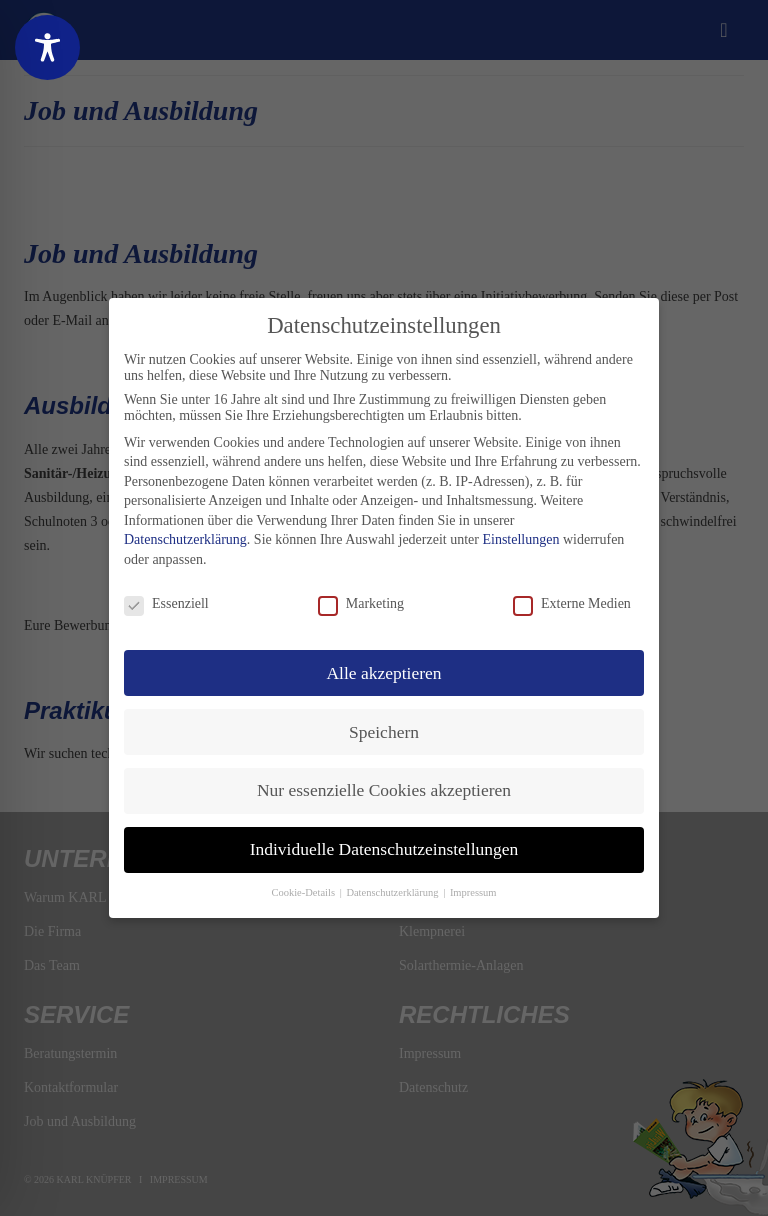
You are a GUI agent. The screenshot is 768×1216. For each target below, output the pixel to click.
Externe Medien (572, 604)
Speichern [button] (384, 732)
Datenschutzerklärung (185, 539)
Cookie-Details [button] (304, 892)
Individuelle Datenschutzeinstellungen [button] (384, 849)
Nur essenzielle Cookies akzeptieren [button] (384, 790)
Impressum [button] (473, 892)
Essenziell (166, 604)
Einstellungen (520, 539)
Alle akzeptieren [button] (383, 673)
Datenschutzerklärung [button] (393, 892)
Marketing (361, 604)
